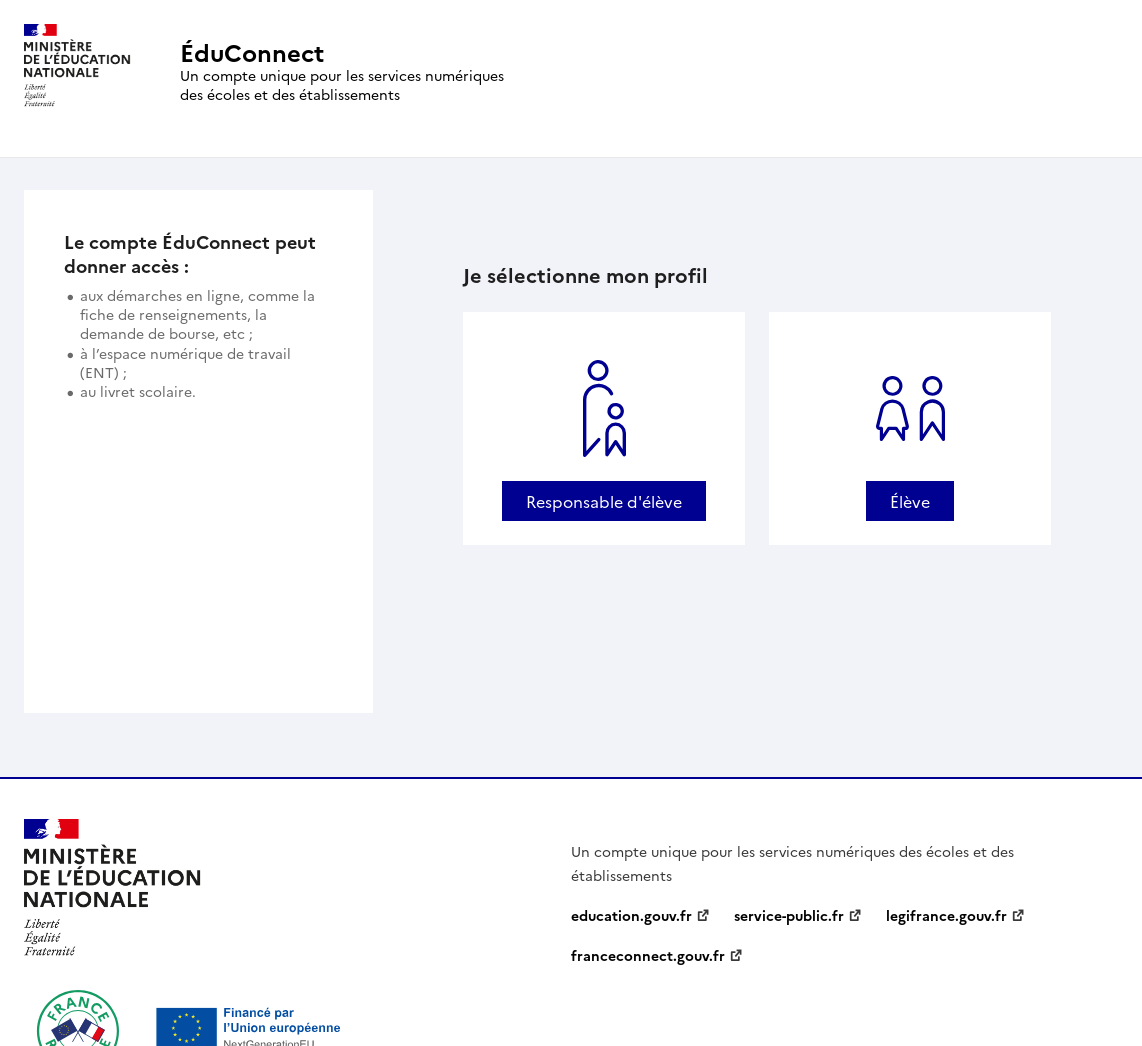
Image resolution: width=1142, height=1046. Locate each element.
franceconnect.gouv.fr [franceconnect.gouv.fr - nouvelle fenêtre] (648, 955)
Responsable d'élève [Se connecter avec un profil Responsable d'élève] (604, 501)
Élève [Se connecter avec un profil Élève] (910, 501)
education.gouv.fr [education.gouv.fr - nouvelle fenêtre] (631, 915)
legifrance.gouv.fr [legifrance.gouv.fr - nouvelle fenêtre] (946, 915)
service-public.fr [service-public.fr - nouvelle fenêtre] (789, 915)
